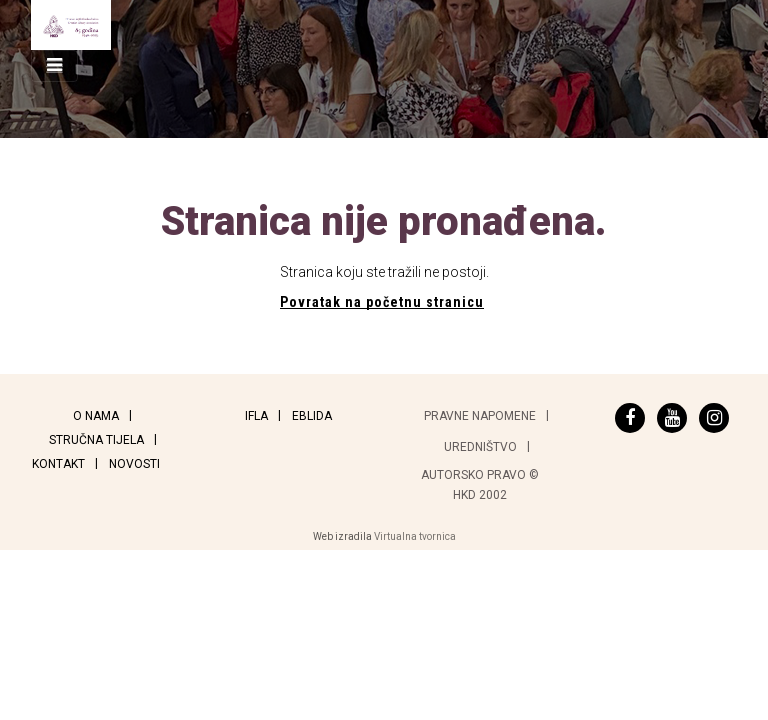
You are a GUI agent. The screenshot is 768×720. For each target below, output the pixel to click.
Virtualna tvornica (415, 536)
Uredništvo (480, 447)
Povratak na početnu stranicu (382, 302)
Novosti (134, 464)
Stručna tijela (96, 440)
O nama (96, 416)
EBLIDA (312, 416)
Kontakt (58, 464)
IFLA (256, 416)
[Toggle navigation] (54, 66)
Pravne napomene (480, 416)
